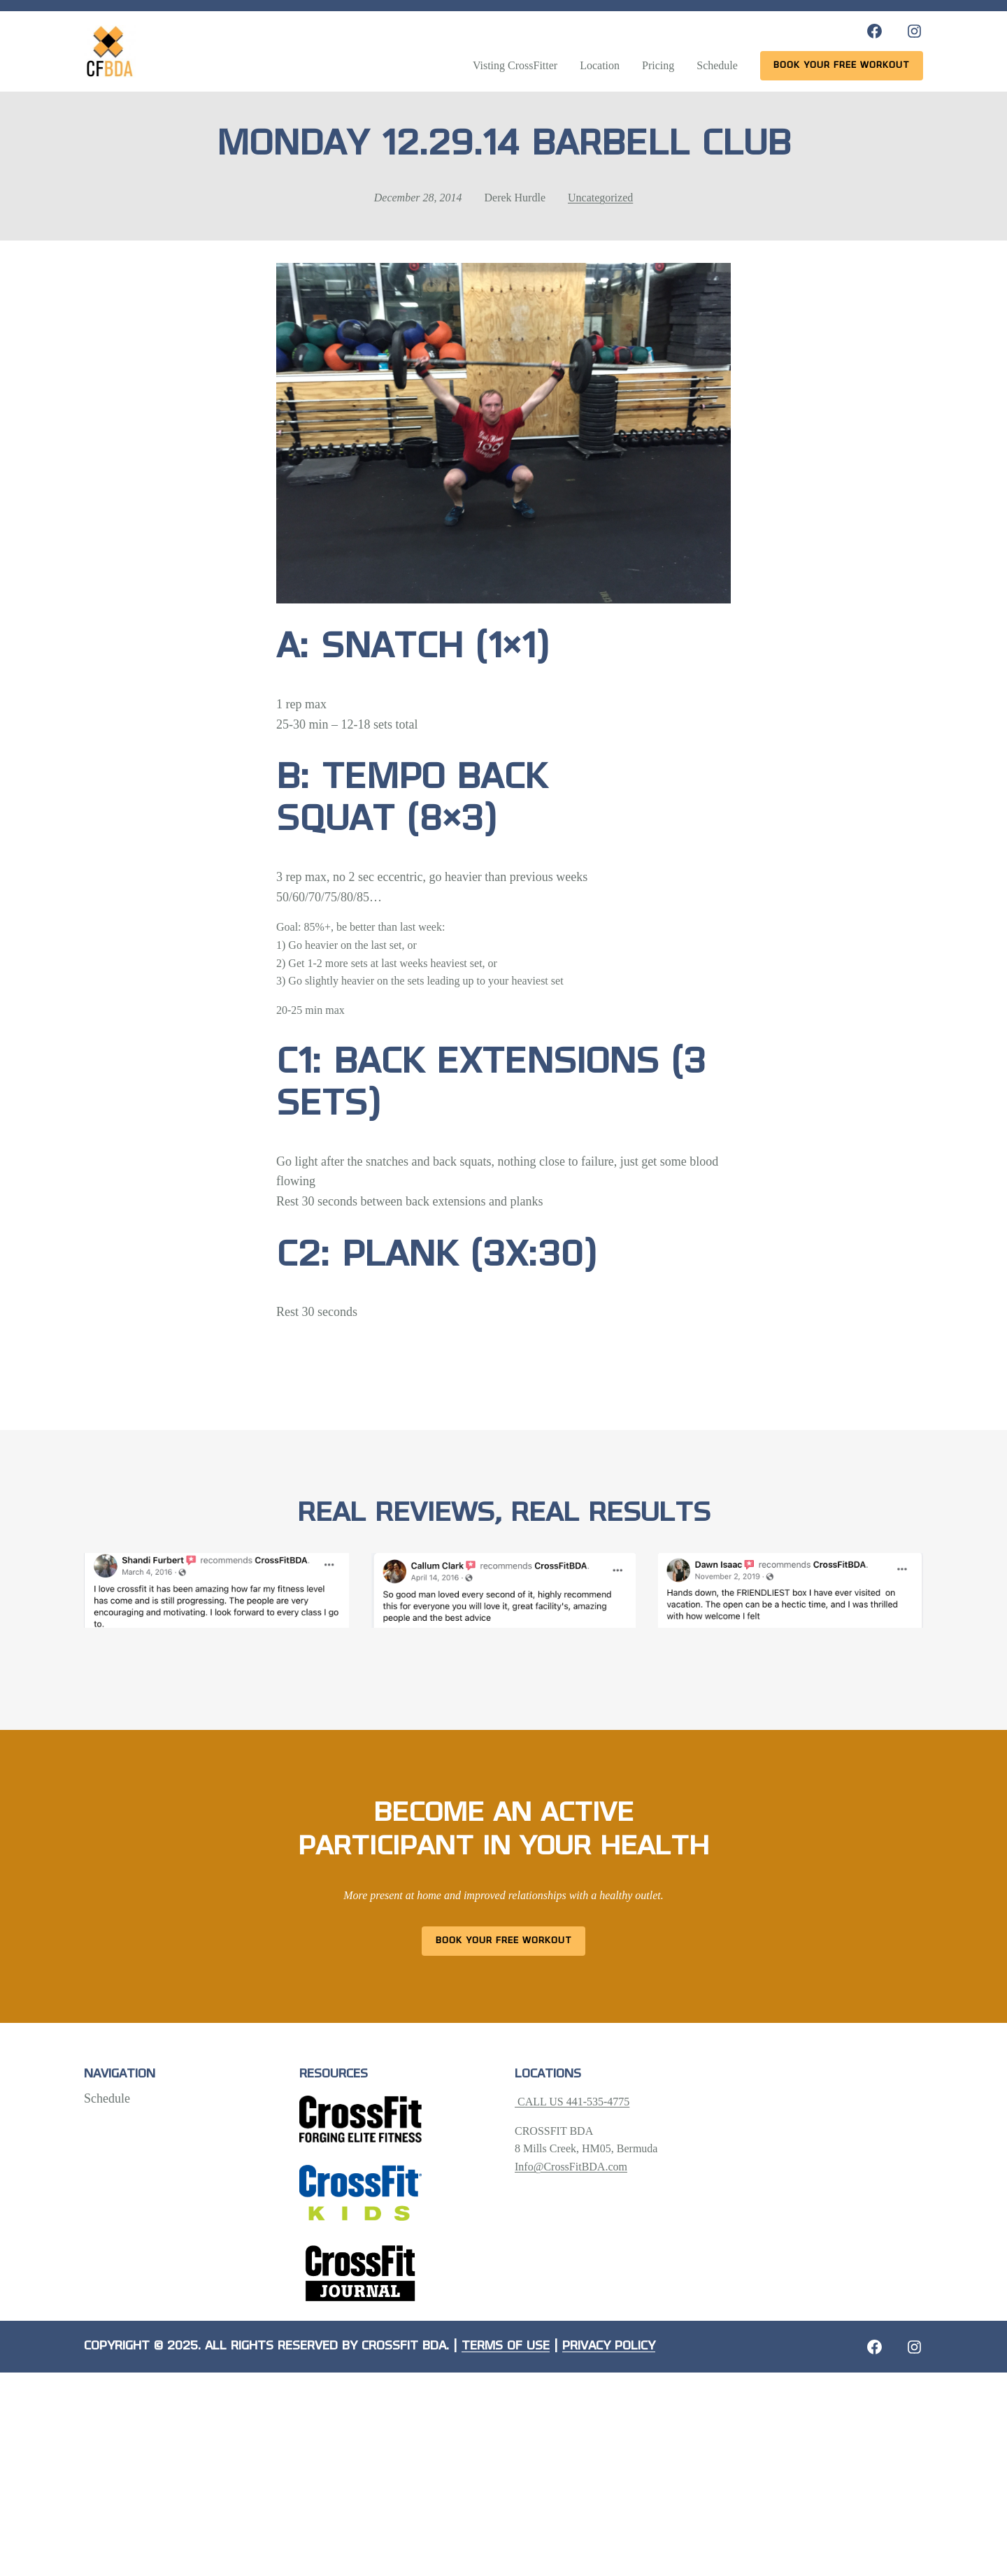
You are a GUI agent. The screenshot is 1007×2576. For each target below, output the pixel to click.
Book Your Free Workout (504, 1940)
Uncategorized (600, 197)
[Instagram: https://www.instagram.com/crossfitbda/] (914, 31)
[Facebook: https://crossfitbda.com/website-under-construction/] (874, 2347)
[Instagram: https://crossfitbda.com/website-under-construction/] (914, 2347)
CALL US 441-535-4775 (572, 2102)
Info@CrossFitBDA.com (571, 2167)
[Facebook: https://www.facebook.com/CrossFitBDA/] (874, 31)
